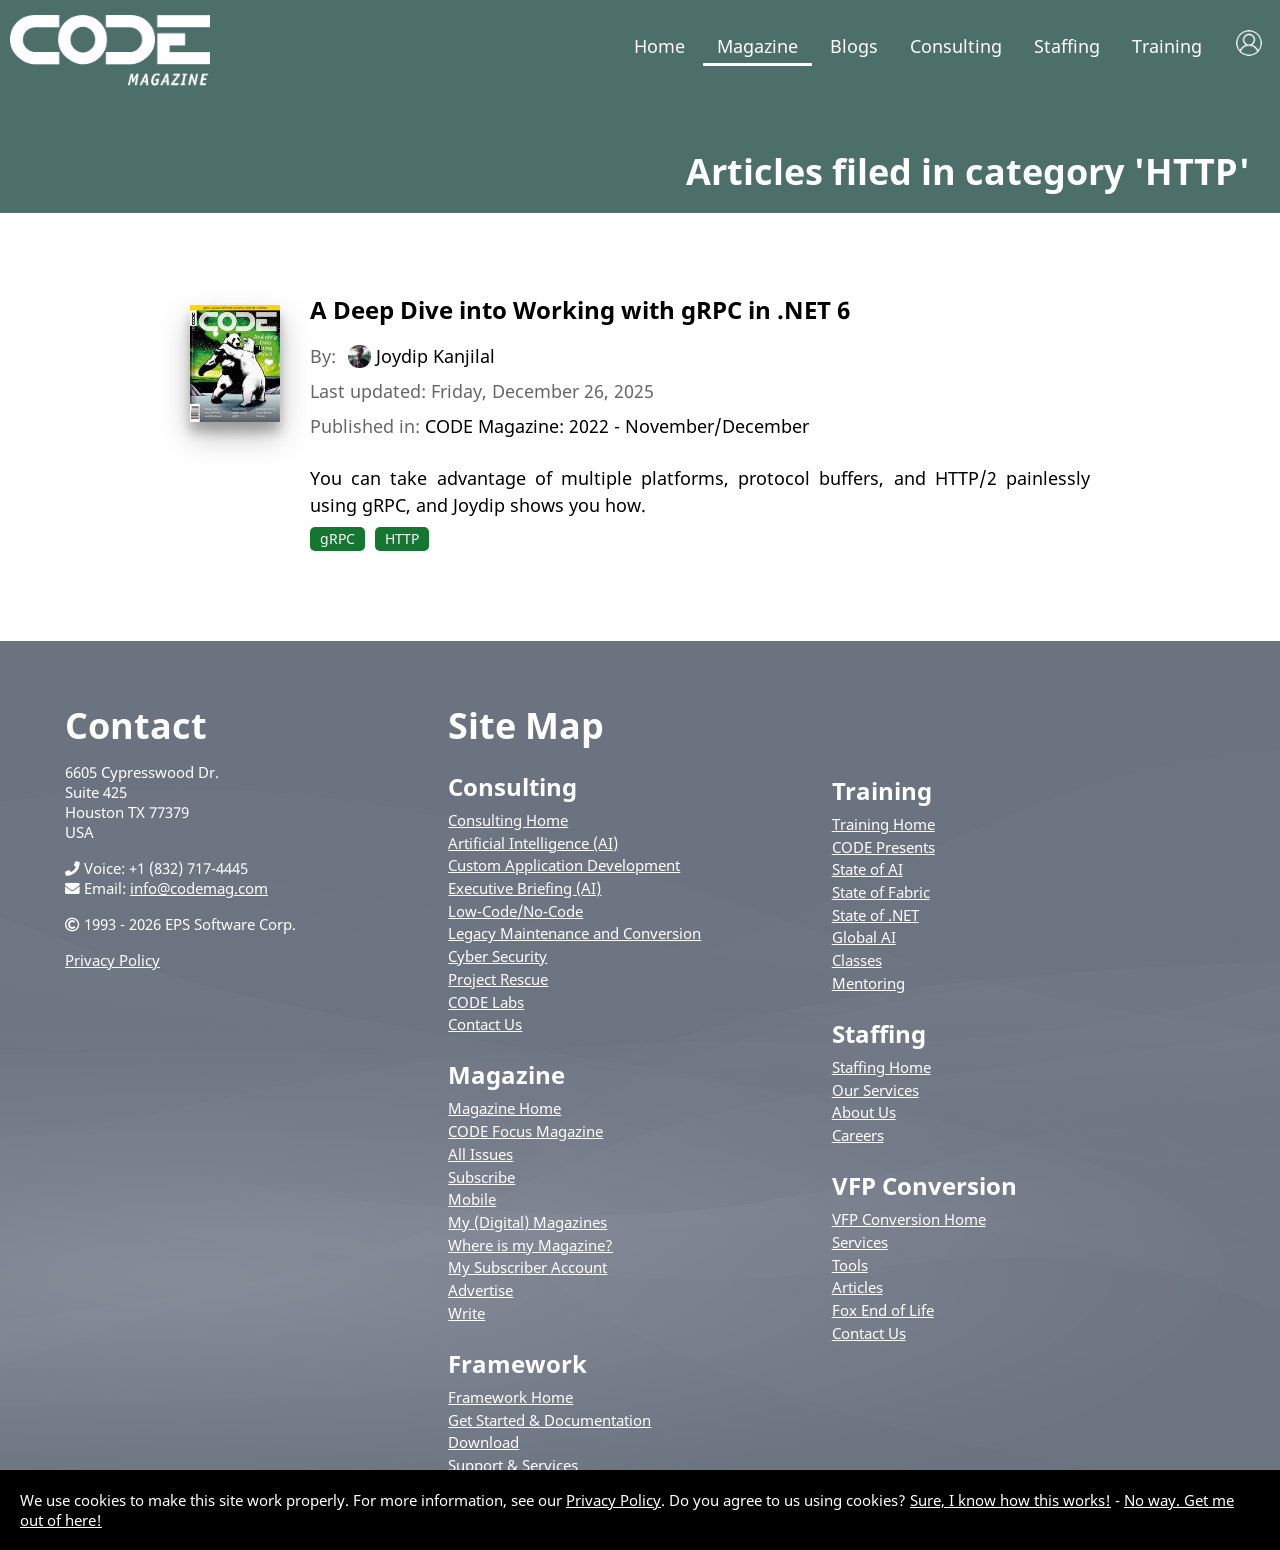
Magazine (757, 46)
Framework (517, 1363)
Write (466, 1313)
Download (483, 1442)
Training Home (883, 824)
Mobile (472, 1199)
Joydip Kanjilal (435, 356)
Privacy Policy (112, 960)
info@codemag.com (199, 888)
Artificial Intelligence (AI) (533, 843)
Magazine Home (504, 1108)
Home (659, 46)
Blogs (854, 46)
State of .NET (875, 915)
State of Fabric (881, 892)
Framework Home (510, 1397)
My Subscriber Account (527, 1267)
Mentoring (868, 983)
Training (1167, 46)
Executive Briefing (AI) (524, 888)
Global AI (864, 937)
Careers (858, 1135)
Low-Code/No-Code (515, 911)
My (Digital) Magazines (527, 1222)
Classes (857, 960)
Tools (850, 1265)
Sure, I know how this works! (1010, 1500)
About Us (864, 1112)
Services (860, 1242)
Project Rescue (498, 979)
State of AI (867, 869)
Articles (857, 1287)
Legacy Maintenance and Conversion (574, 933)
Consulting (956, 46)
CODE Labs (486, 1002)
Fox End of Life (883, 1310)
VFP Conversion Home (909, 1219)
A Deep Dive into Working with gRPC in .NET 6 (580, 309)
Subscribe (481, 1177)
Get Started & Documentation (549, 1420)
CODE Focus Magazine (525, 1131)
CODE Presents (883, 847)
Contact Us (485, 1024)
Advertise (480, 1290)
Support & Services (513, 1465)
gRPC (337, 538)
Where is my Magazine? (530, 1245)
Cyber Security (497, 956)
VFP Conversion (924, 1185)
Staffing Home (881, 1067)
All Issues (480, 1154)
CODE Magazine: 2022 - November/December (617, 426)
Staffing (1067, 46)
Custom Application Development (564, 865)
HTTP (402, 538)
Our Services (875, 1090)
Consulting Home (508, 820)
